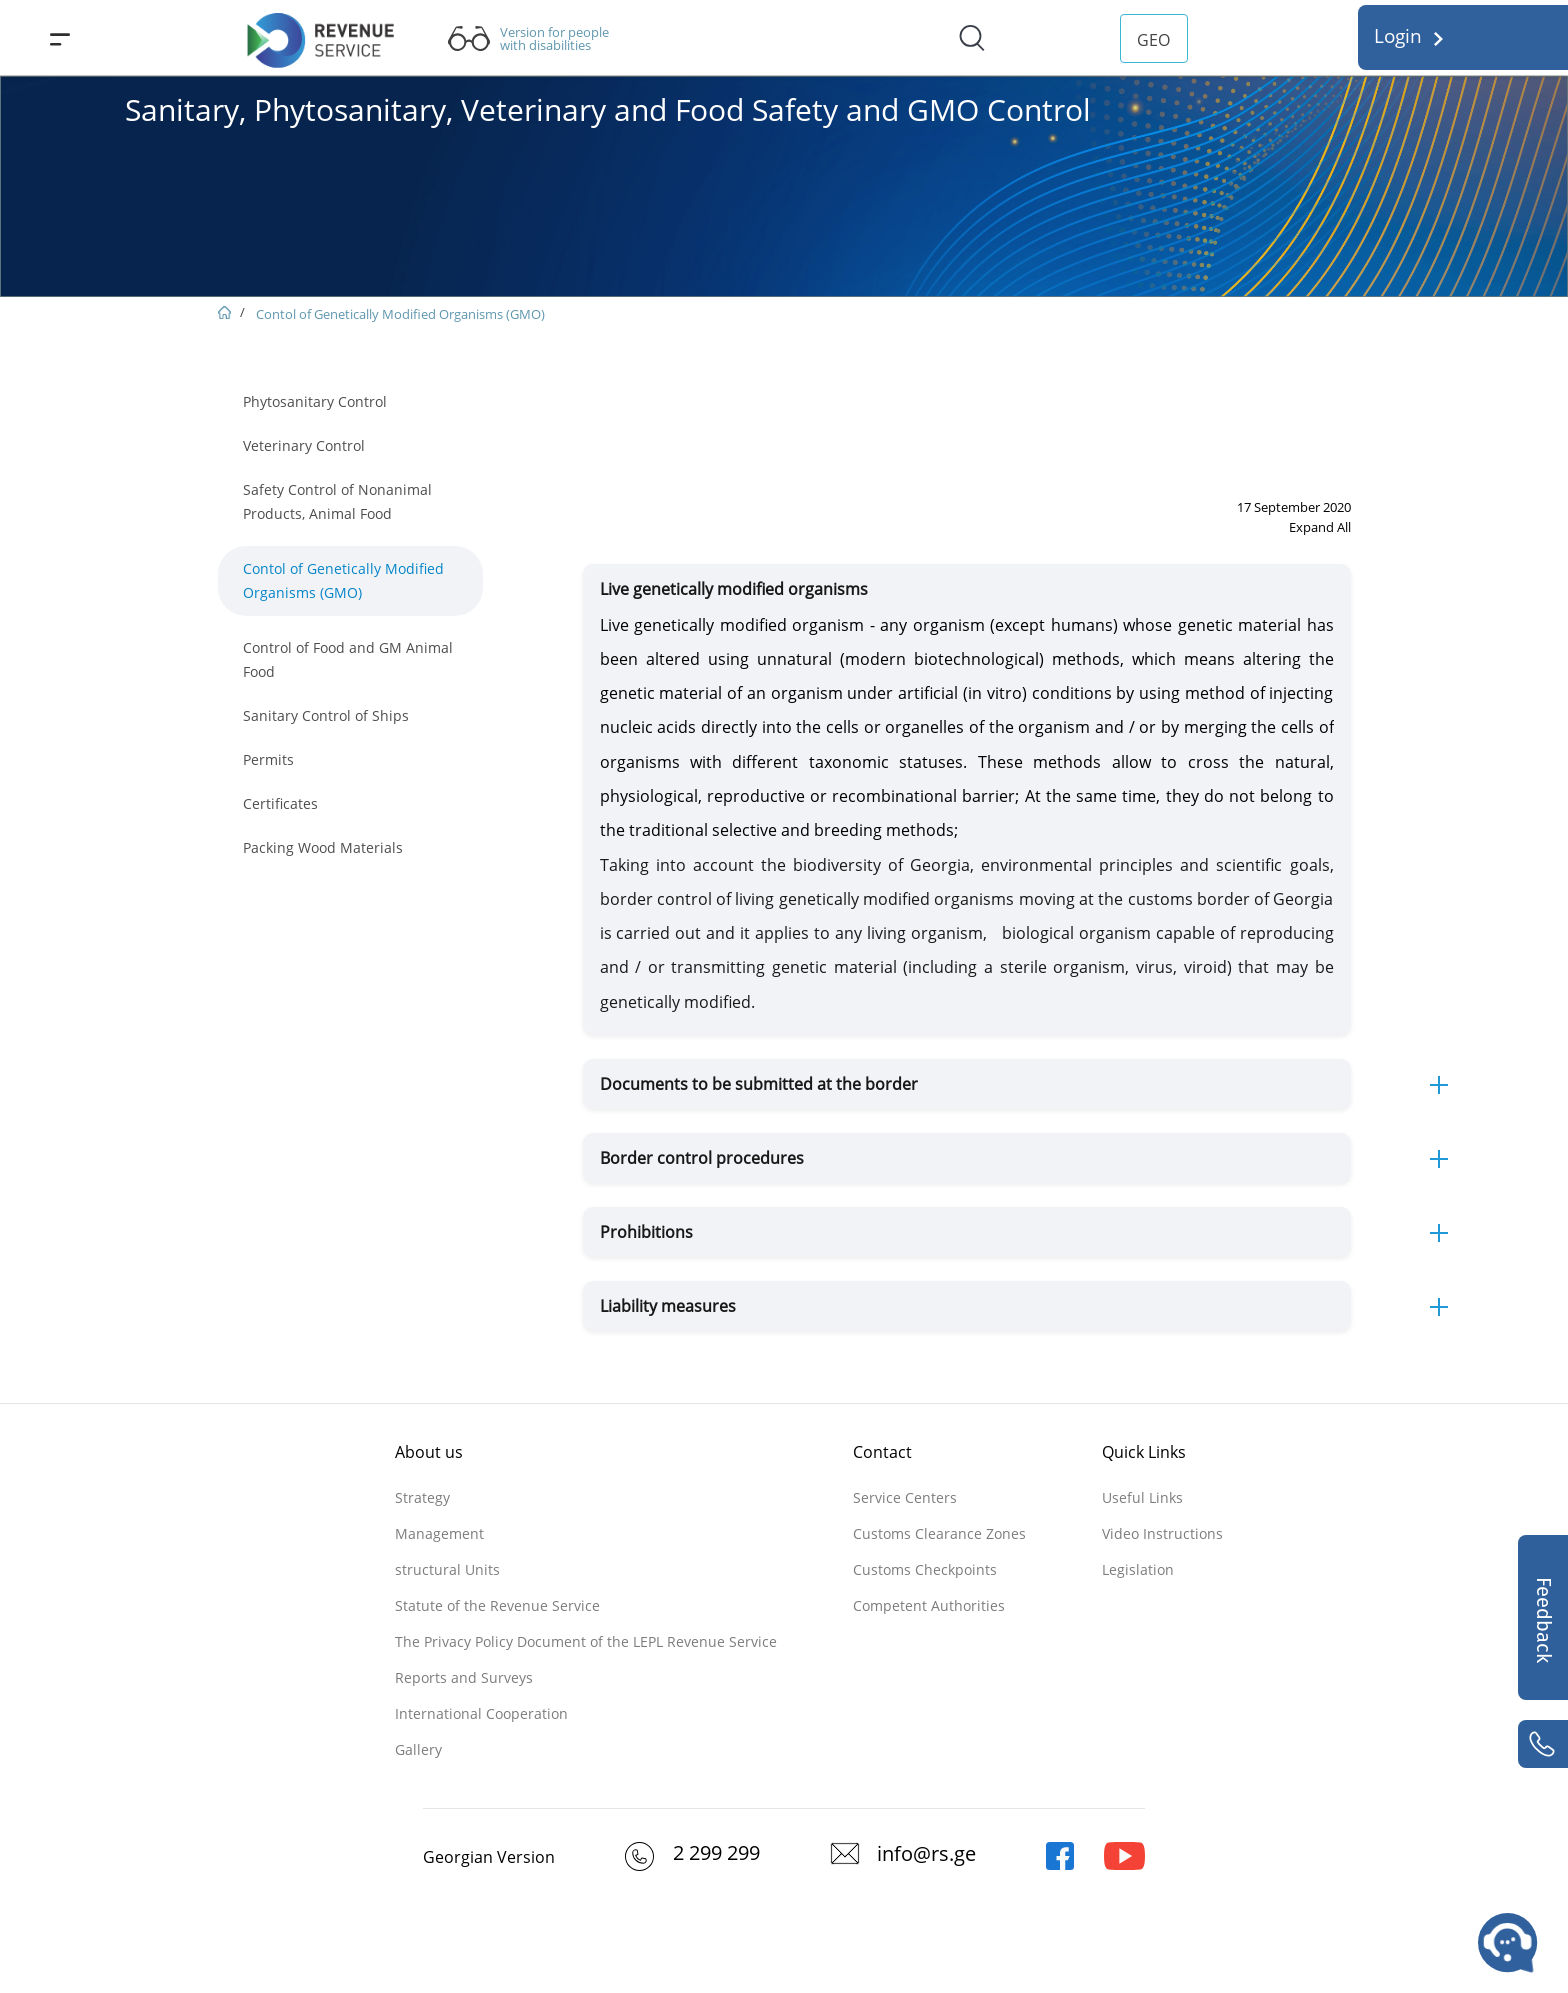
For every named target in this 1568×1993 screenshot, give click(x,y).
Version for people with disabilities (554, 39)
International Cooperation (481, 1713)
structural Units (447, 1569)
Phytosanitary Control (315, 401)
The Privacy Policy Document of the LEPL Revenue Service (586, 1641)
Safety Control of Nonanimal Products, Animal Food (337, 501)
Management (439, 1533)
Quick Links (1144, 1452)
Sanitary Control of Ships (326, 715)
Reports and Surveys (464, 1677)
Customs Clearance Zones (939, 1533)
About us (429, 1452)
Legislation (1138, 1569)
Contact (882, 1452)
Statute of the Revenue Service (497, 1605)
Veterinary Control (304, 445)
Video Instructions (1162, 1533)
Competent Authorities (929, 1605)
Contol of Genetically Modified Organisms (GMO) (400, 314)
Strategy (422, 1497)
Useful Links (1142, 1497)
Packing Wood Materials (323, 847)
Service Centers (905, 1497)
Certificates (280, 803)
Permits (268, 759)
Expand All (1320, 527)
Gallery (418, 1749)
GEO (1153, 40)
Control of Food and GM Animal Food (348, 659)
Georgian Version (489, 1857)
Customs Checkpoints (925, 1569)
